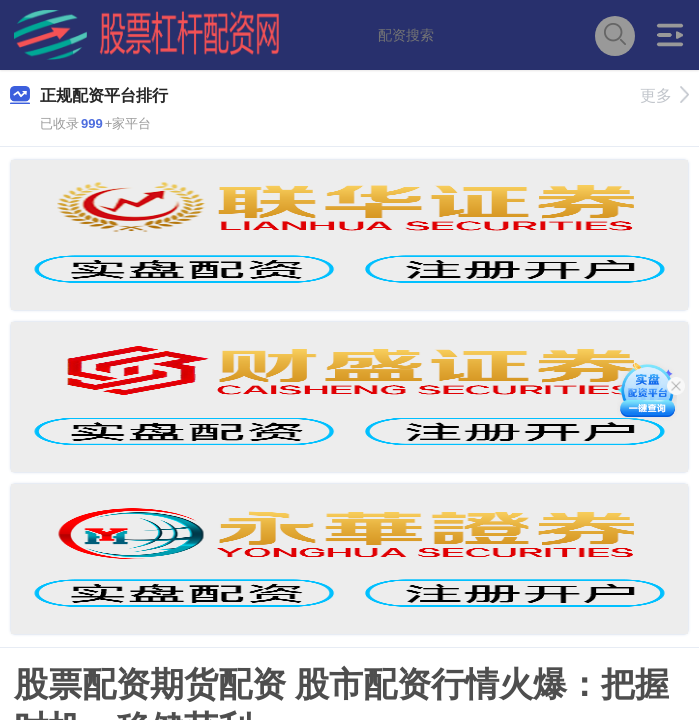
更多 (664, 95)
